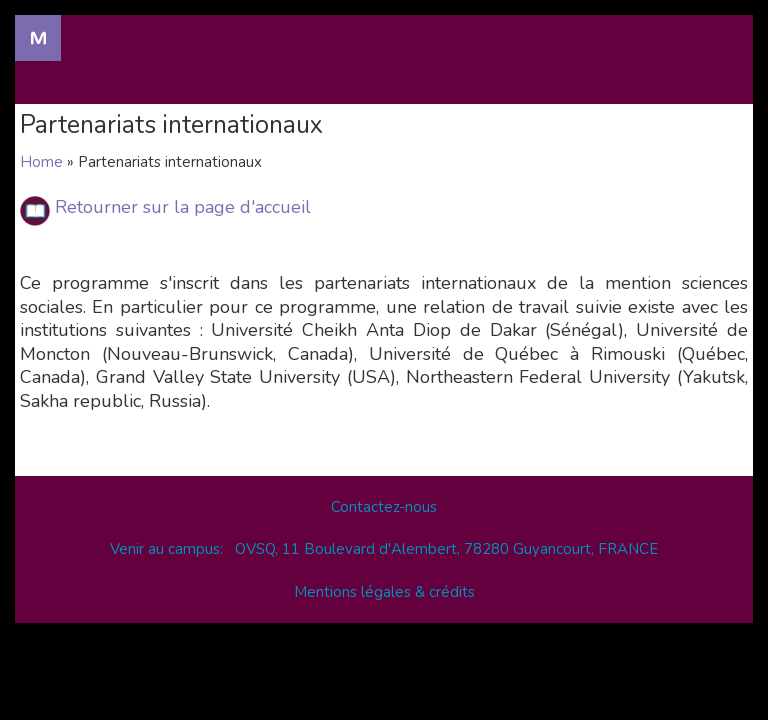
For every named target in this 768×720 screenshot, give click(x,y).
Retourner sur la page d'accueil (183, 207)
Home (41, 162)
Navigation (38, 38)
